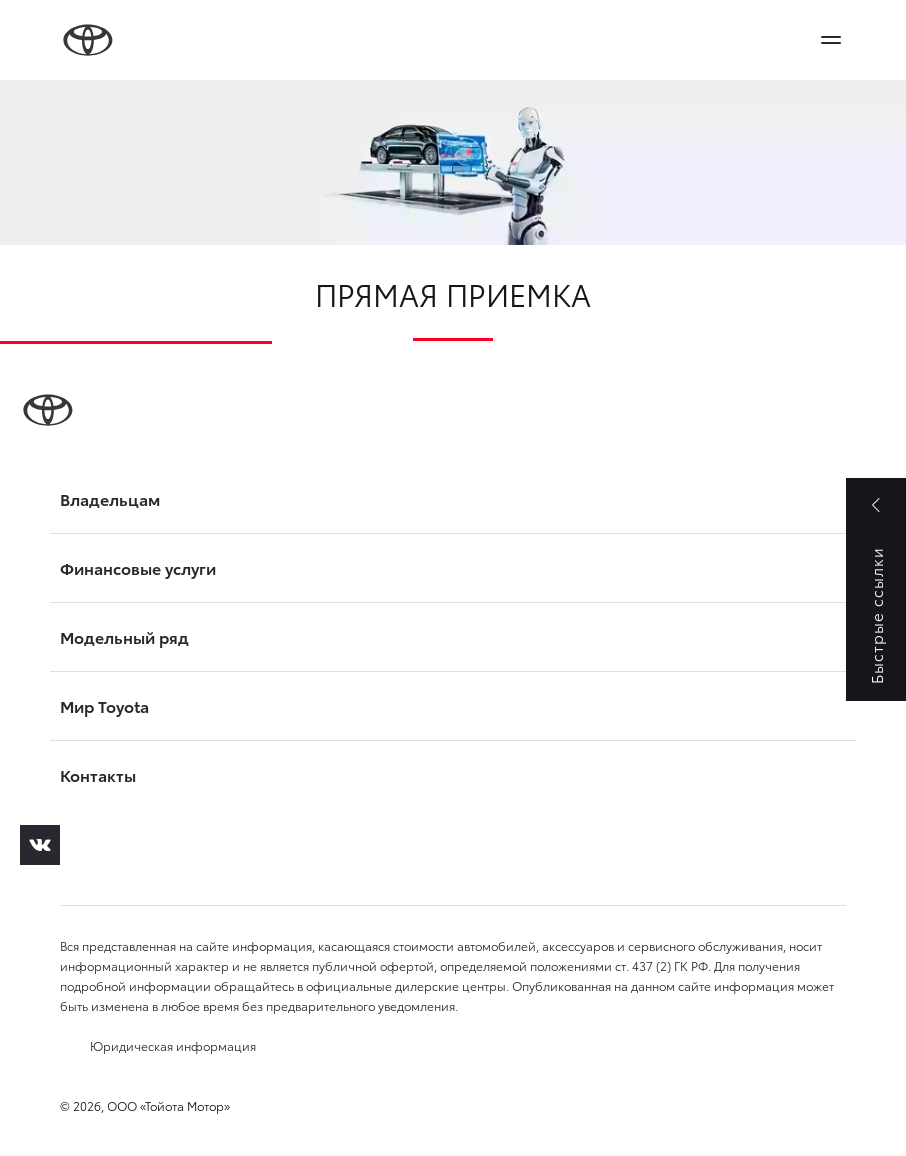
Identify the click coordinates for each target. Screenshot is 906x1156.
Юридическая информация (173, 1045)
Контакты (98, 775)
